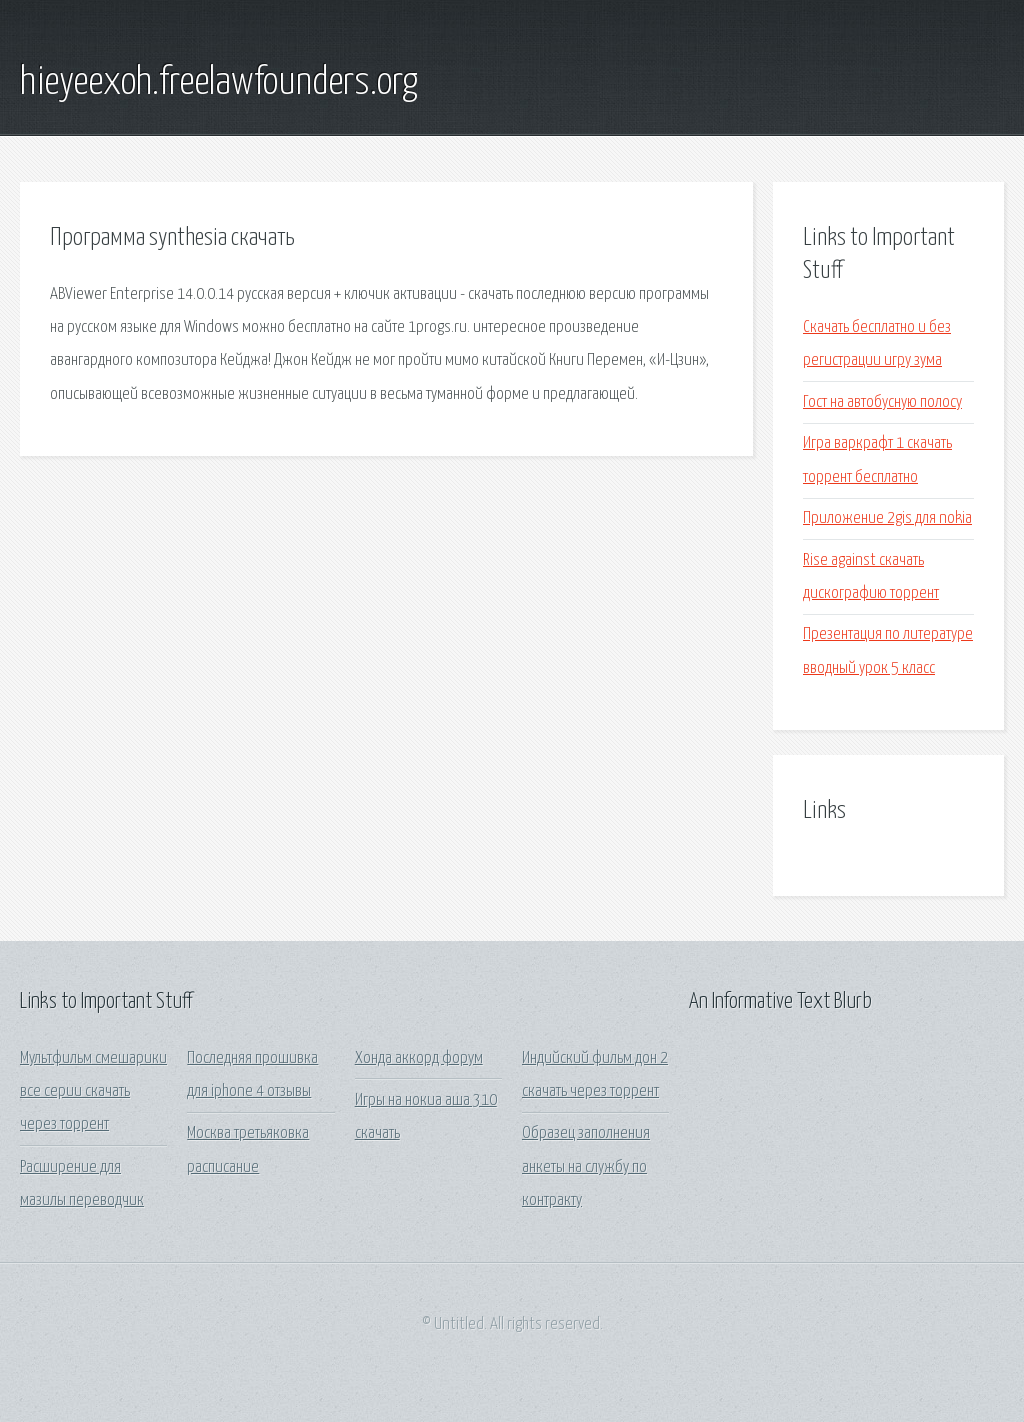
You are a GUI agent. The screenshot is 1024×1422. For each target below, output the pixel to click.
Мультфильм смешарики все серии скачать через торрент (93, 1092)
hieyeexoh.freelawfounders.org (219, 83)
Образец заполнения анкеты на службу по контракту (586, 1167)
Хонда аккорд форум (419, 1058)
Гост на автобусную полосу (882, 402)
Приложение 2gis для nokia (887, 518)
